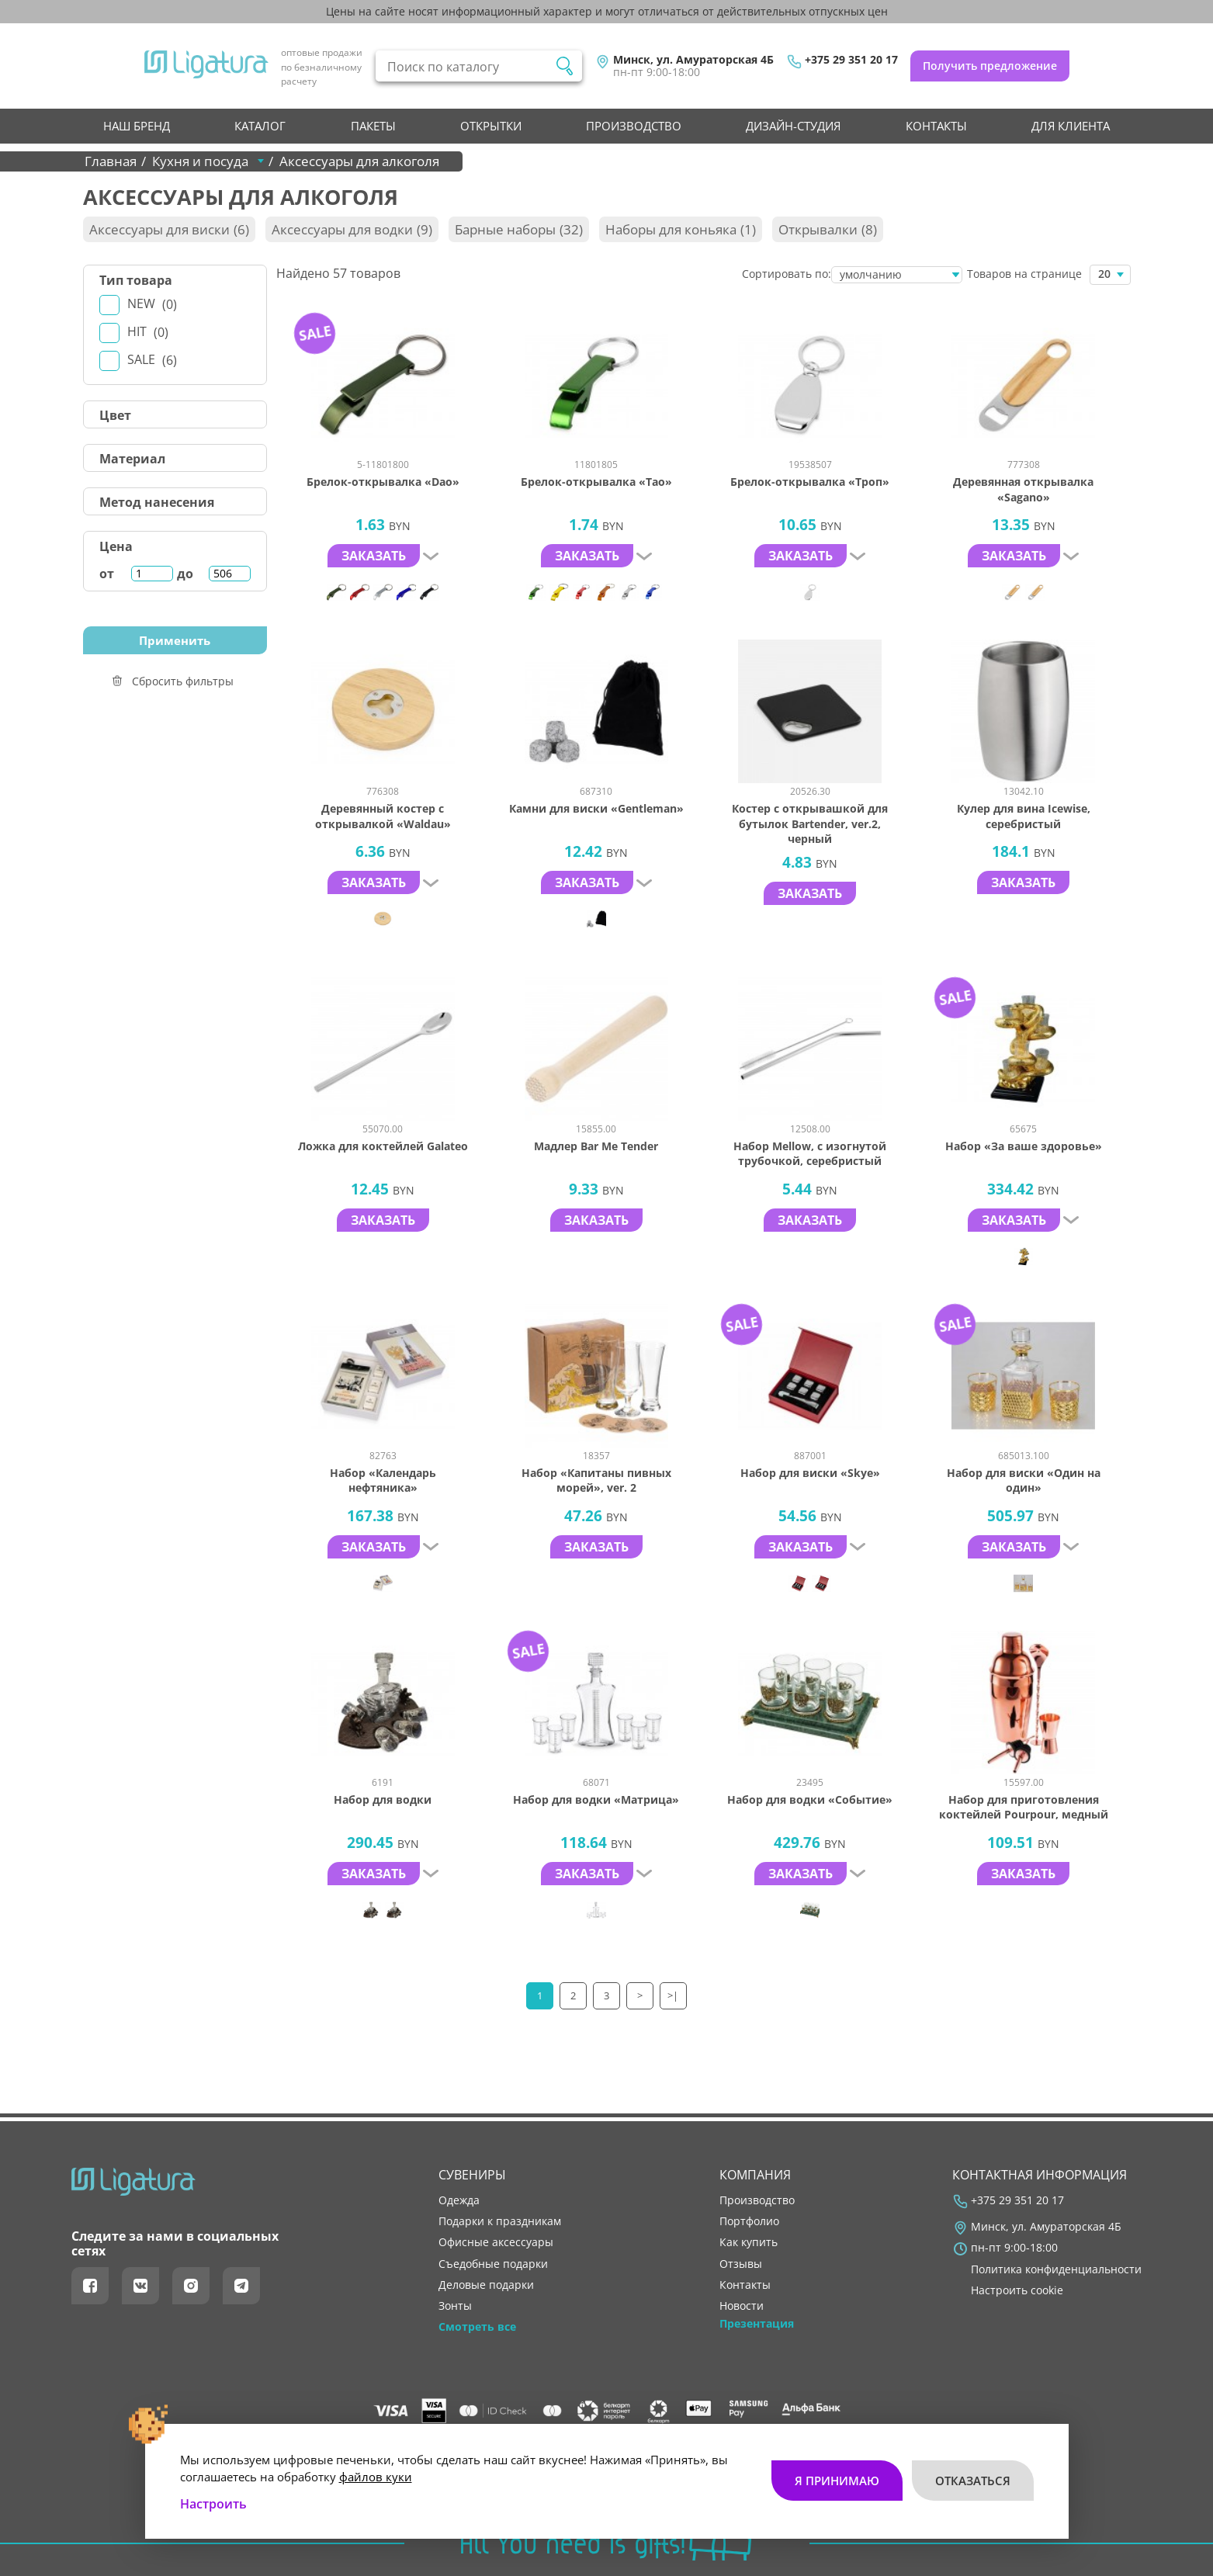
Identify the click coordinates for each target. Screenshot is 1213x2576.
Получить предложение (990, 65)
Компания (755, 2175)
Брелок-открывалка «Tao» (596, 481)
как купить (748, 2242)
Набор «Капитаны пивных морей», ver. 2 (596, 1480)
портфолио (749, 2221)
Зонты (455, 2306)
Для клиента (1070, 125)
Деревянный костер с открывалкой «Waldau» (383, 816)
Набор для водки (382, 1799)
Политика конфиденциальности (1056, 2269)
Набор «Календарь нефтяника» (383, 1480)
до (185, 574)
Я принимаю (837, 2480)
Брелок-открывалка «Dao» (383, 481)
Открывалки (827, 229)
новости (741, 2306)
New (152, 304)
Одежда (459, 2200)
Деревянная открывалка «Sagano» (1023, 489)
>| (673, 1995)
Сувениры (472, 2175)
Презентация (756, 2324)
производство (633, 125)
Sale (152, 360)
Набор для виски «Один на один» (1023, 1480)
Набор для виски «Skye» (810, 1472)
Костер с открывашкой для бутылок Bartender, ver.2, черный (810, 823)
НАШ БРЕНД (136, 125)
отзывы (740, 2264)
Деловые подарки (486, 2285)
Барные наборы (519, 229)
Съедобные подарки (493, 2264)
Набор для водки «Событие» (809, 1799)
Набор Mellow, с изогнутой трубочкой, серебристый (809, 1154)
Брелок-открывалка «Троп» (809, 481)
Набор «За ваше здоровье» (1023, 1146)
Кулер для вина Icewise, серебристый (1023, 816)
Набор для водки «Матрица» (596, 1799)
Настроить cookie (1017, 2290)
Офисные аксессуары (495, 2242)
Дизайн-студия (793, 125)
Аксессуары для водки (352, 229)
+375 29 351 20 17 (851, 60)
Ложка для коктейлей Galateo (383, 1146)
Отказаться (972, 2480)
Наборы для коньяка (680, 229)
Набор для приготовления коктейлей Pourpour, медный (1023, 1807)
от (106, 574)
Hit (147, 332)
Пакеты (373, 125)
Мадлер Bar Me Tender (596, 1146)
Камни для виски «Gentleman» (596, 808)
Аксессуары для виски (169, 229)
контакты (936, 125)
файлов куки (375, 2476)
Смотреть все (477, 2327)
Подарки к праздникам (499, 2221)
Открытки (491, 125)
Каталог (260, 125)
